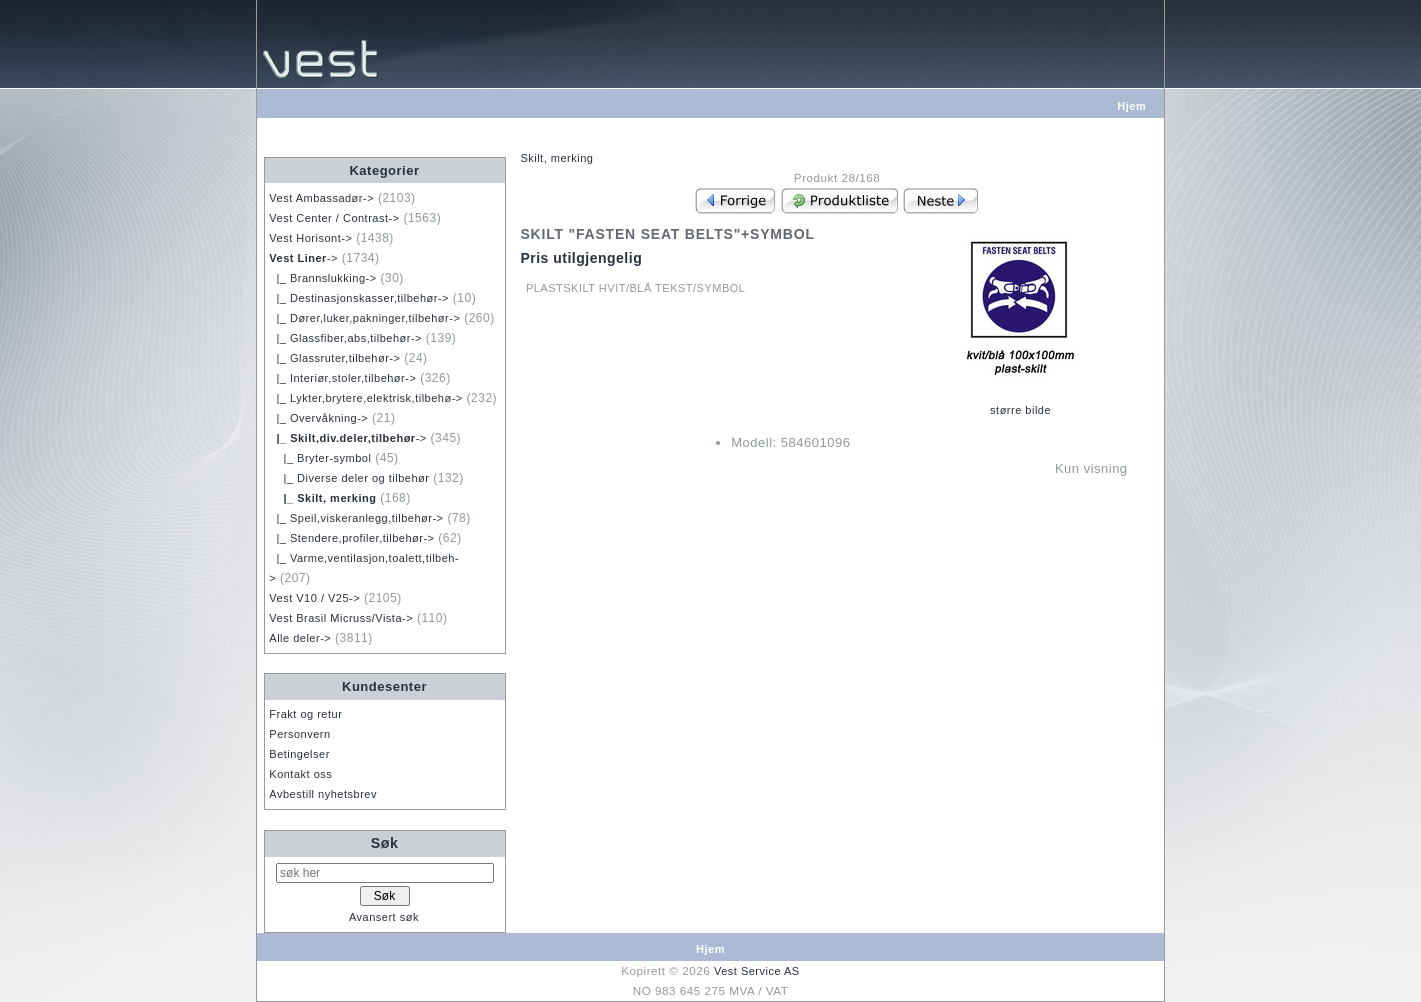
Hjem (1131, 106)
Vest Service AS (757, 971)
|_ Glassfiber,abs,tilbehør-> (345, 338)
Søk (385, 843)
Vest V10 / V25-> (314, 598)
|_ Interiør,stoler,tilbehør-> (342, 378)
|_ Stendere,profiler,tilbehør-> (351, 538)
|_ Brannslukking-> (322, 278)
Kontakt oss (300, 774)
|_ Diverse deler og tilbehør (349, 478)
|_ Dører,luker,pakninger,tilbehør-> (364, 318)
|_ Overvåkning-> (318, 418)
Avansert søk (384, 917)
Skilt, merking (556, 158)
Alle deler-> (300, 638)
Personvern (299, 734)
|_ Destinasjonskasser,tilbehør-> (359, 298)
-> (303, 258)
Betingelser (299, 754)
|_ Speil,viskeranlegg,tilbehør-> (356, 518)
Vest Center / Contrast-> (334, 218)
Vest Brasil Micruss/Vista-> (341, 618)
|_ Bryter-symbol (320, 458)
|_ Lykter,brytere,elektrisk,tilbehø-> (365, 398)
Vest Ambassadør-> (321, 198)
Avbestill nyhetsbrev (323, 794)
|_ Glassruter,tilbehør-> (334, 358)
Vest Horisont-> (310, 238)
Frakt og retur (305, 714)
